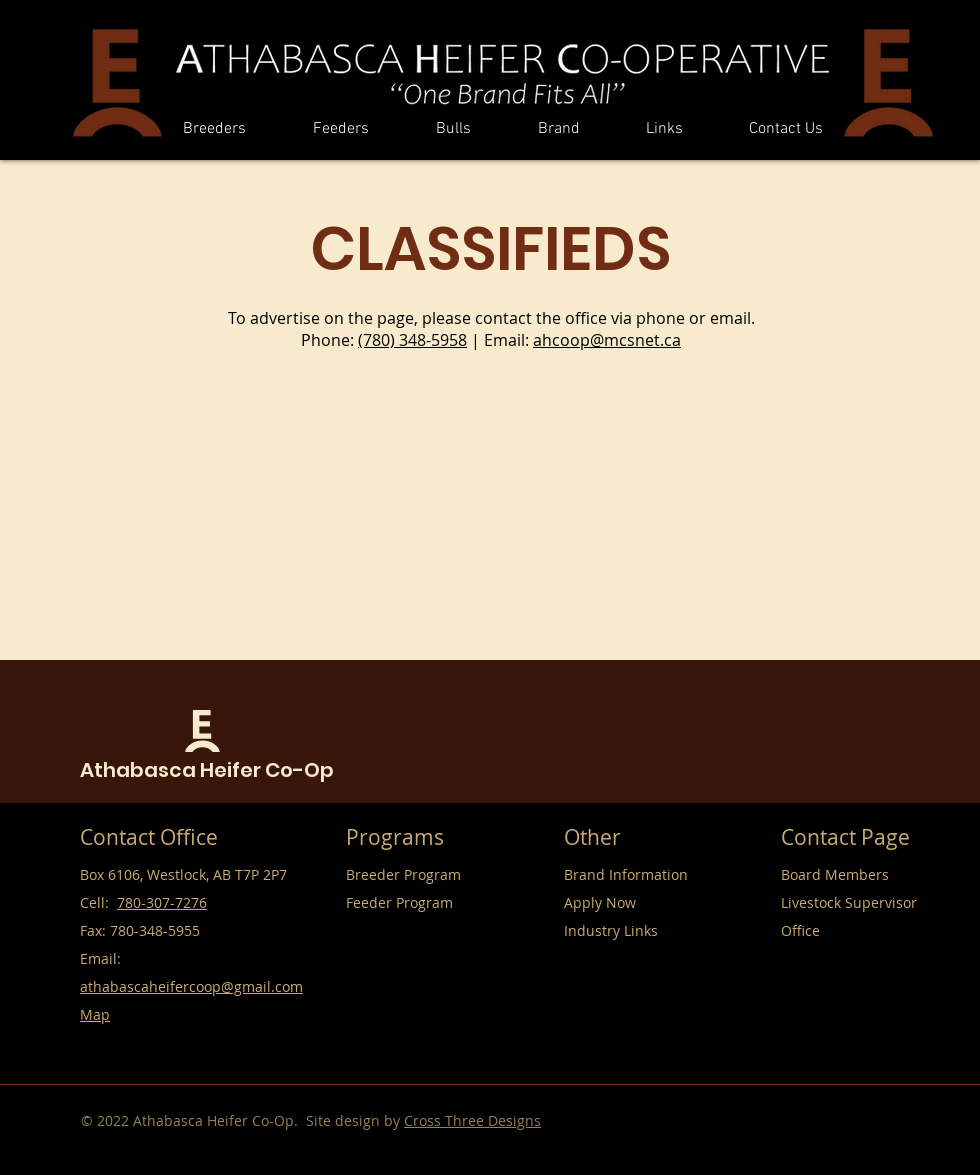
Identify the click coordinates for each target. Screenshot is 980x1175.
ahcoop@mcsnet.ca (607, 340)
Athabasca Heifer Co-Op (207, 770)
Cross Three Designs (472, 1120)
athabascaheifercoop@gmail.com (191, 986)
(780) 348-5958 (412, 340)
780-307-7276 (162, 902)
